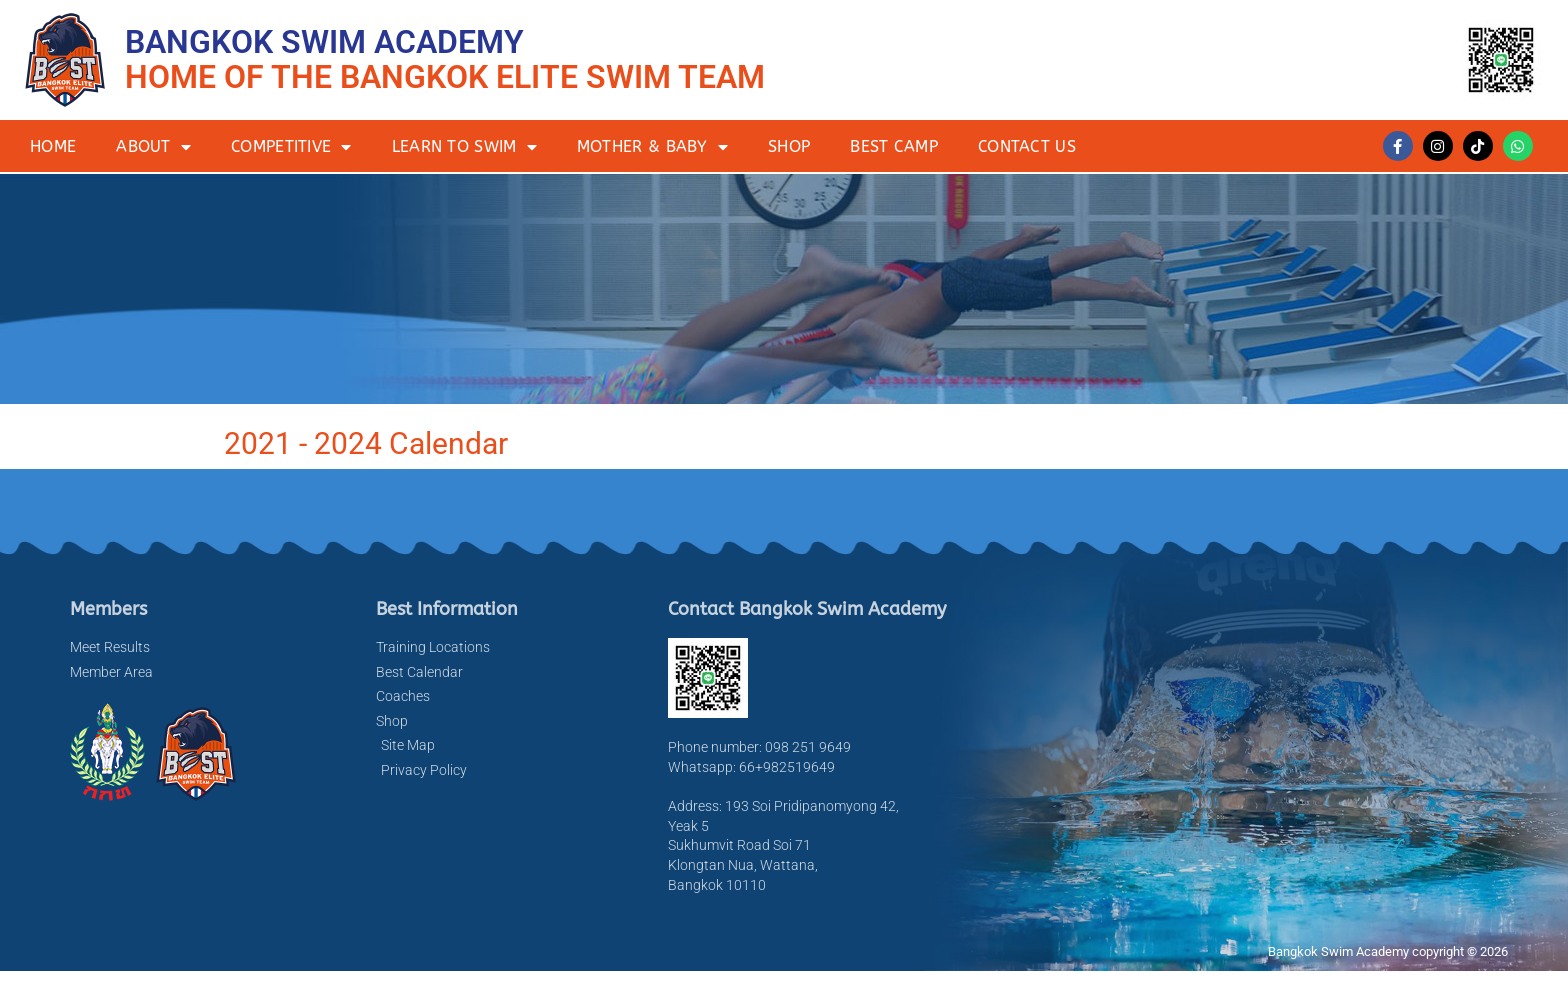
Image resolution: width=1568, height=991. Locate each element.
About (153, 147)
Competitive (291, 147)
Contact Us (1027, 146)
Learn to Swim (464, 147)
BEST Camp (894, 146)
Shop (789, 146)
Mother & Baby (652, 147)
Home (53, 146)
